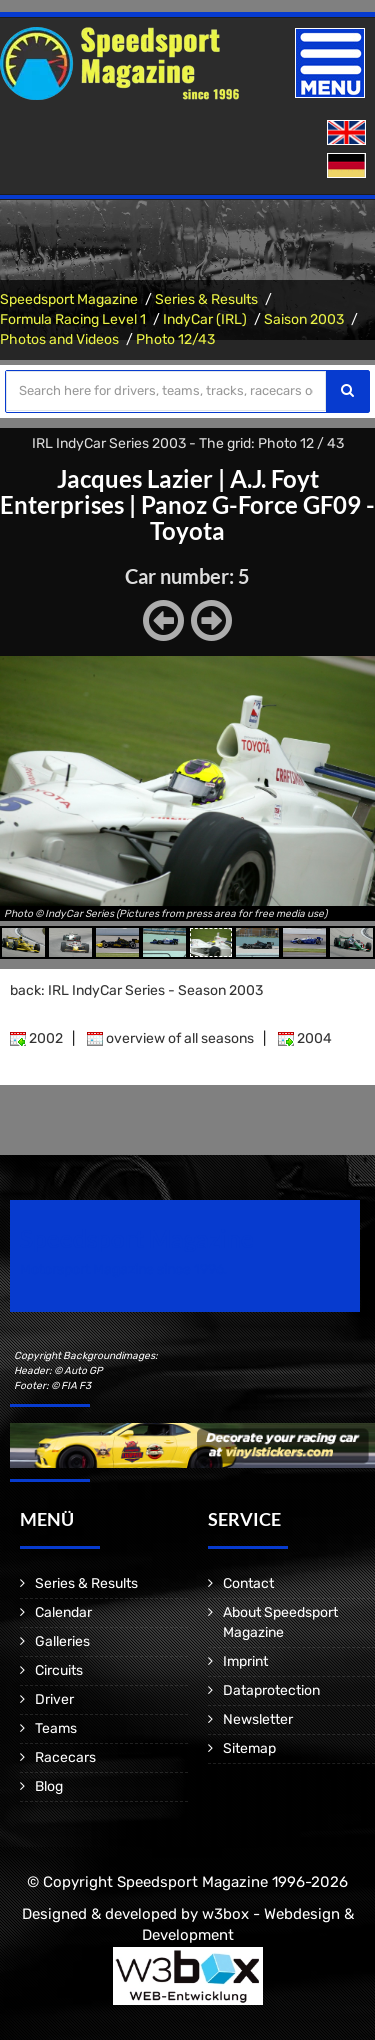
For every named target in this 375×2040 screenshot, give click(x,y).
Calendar (63, 1612)
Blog (49, 1786)
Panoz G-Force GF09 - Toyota (258, 517)
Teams (56, 1728)
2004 (305, 1038)
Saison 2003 (304, 319)
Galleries (62, 1641)
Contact (248, 1583)
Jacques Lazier (135, 478)
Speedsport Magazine (69, 299)
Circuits (59, 1670)
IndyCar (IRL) (205, 319)
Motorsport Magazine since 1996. (124, 1269)
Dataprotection (271, 1690)
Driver (54, 1699)
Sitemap (249, 1748)
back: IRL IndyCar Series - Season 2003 (136, 990)
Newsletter (258, 1719)
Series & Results (206, 299)
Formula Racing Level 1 (73, 319)
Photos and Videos (59, 339)
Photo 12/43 (175, 339)
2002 (36, 1038)
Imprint (245, 1661)
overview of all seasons (170, 1038)
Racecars (65, 1757)
